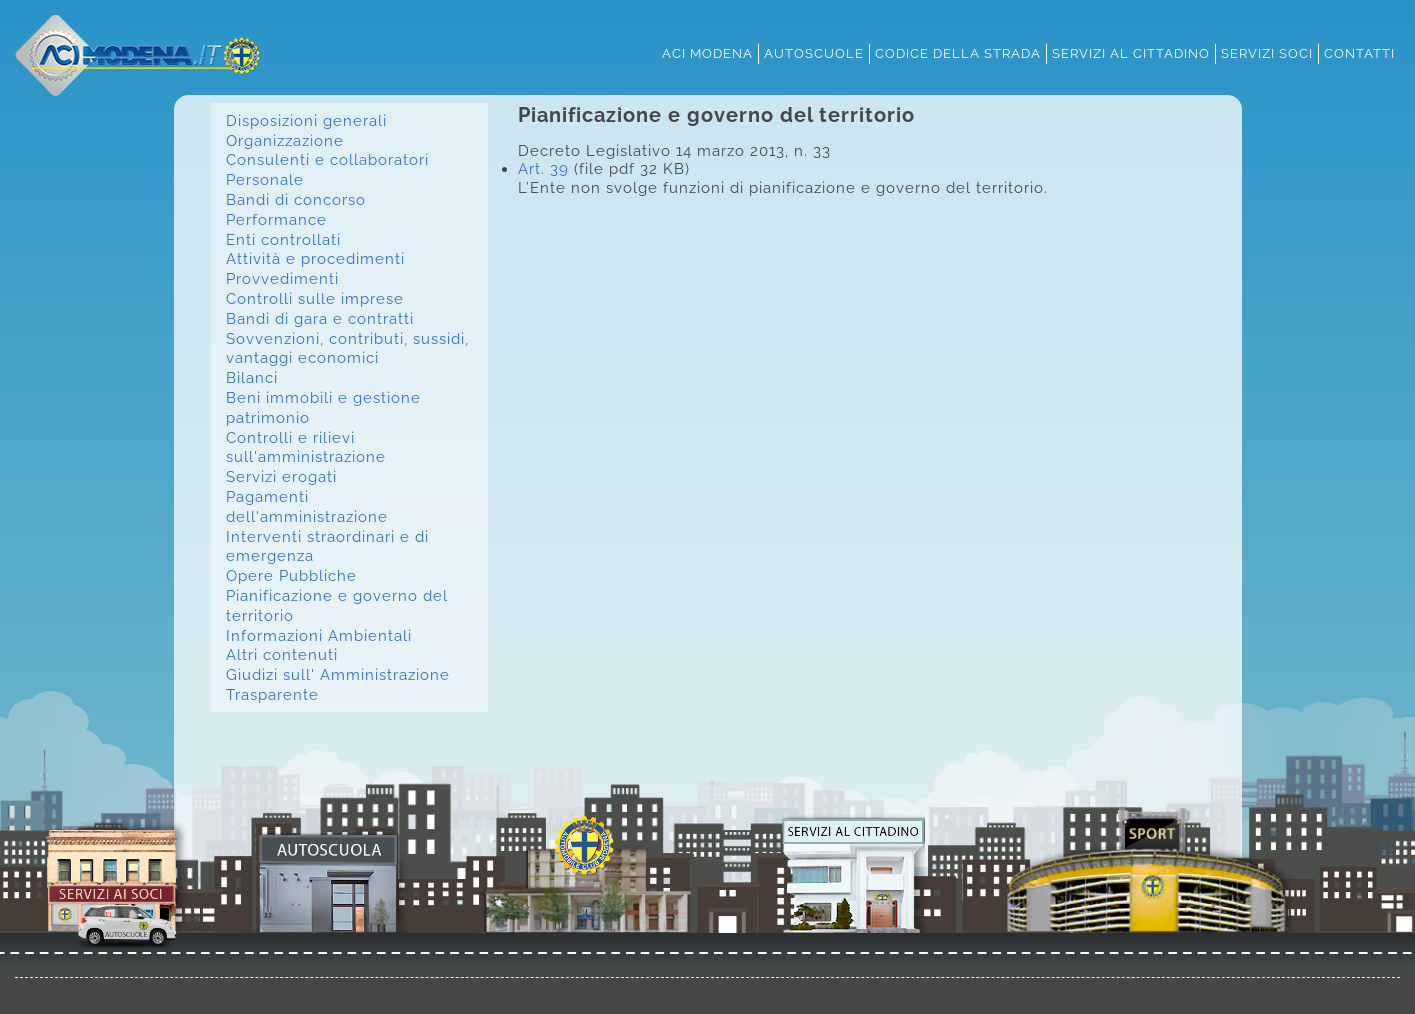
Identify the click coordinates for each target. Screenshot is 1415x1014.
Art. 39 (543, 168)
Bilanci (252, 377)
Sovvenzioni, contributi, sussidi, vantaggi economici (347, 348)
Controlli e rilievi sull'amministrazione (306, 447)
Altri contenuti (282, 654)
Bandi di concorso (296, 199)
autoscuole (814, 53)
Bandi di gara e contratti (320, 318)
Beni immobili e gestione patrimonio (323, 407)
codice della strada (958, 53)
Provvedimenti (282, 278)
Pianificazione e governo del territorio (337, 605)
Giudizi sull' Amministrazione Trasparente (338, 684)
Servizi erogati (281, 476)
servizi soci (1267, 53)
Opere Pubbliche (291, 575)
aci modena (707, 53)
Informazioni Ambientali (319, 635)
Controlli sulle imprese (315, 298)
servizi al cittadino (1131, 53)
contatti (1359, 53)
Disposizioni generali (306, 120)
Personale (265, 179)
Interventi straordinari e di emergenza (327, 546)
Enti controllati (283, 239)
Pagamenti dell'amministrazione (307, 506)
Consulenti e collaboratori (327, 159)
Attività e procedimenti (315, 258)
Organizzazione (285, 140)
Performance (276, 219)
